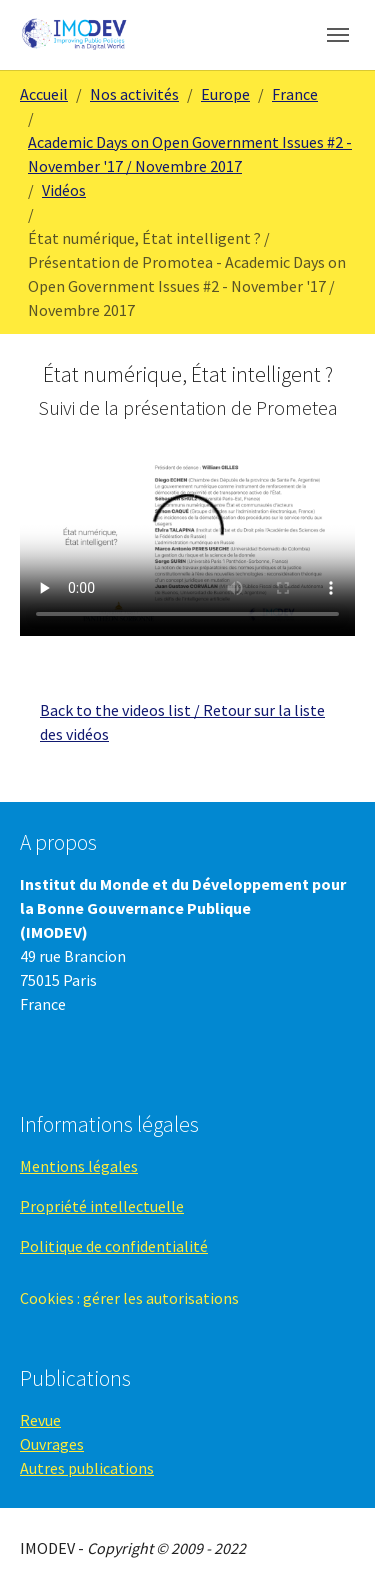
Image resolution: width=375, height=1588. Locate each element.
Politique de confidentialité (114, 1246)
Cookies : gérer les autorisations (129, 1298)
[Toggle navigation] (338, 35)
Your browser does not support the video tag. (187, 542)
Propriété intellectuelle (102, 1206)
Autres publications (87, 1468)
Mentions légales (79, 1166)
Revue (40, 1420)
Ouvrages (52, 1444)
